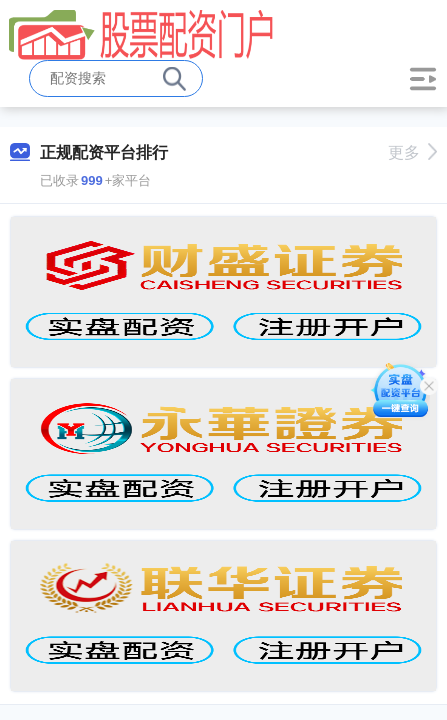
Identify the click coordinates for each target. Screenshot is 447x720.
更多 (412, 152)
